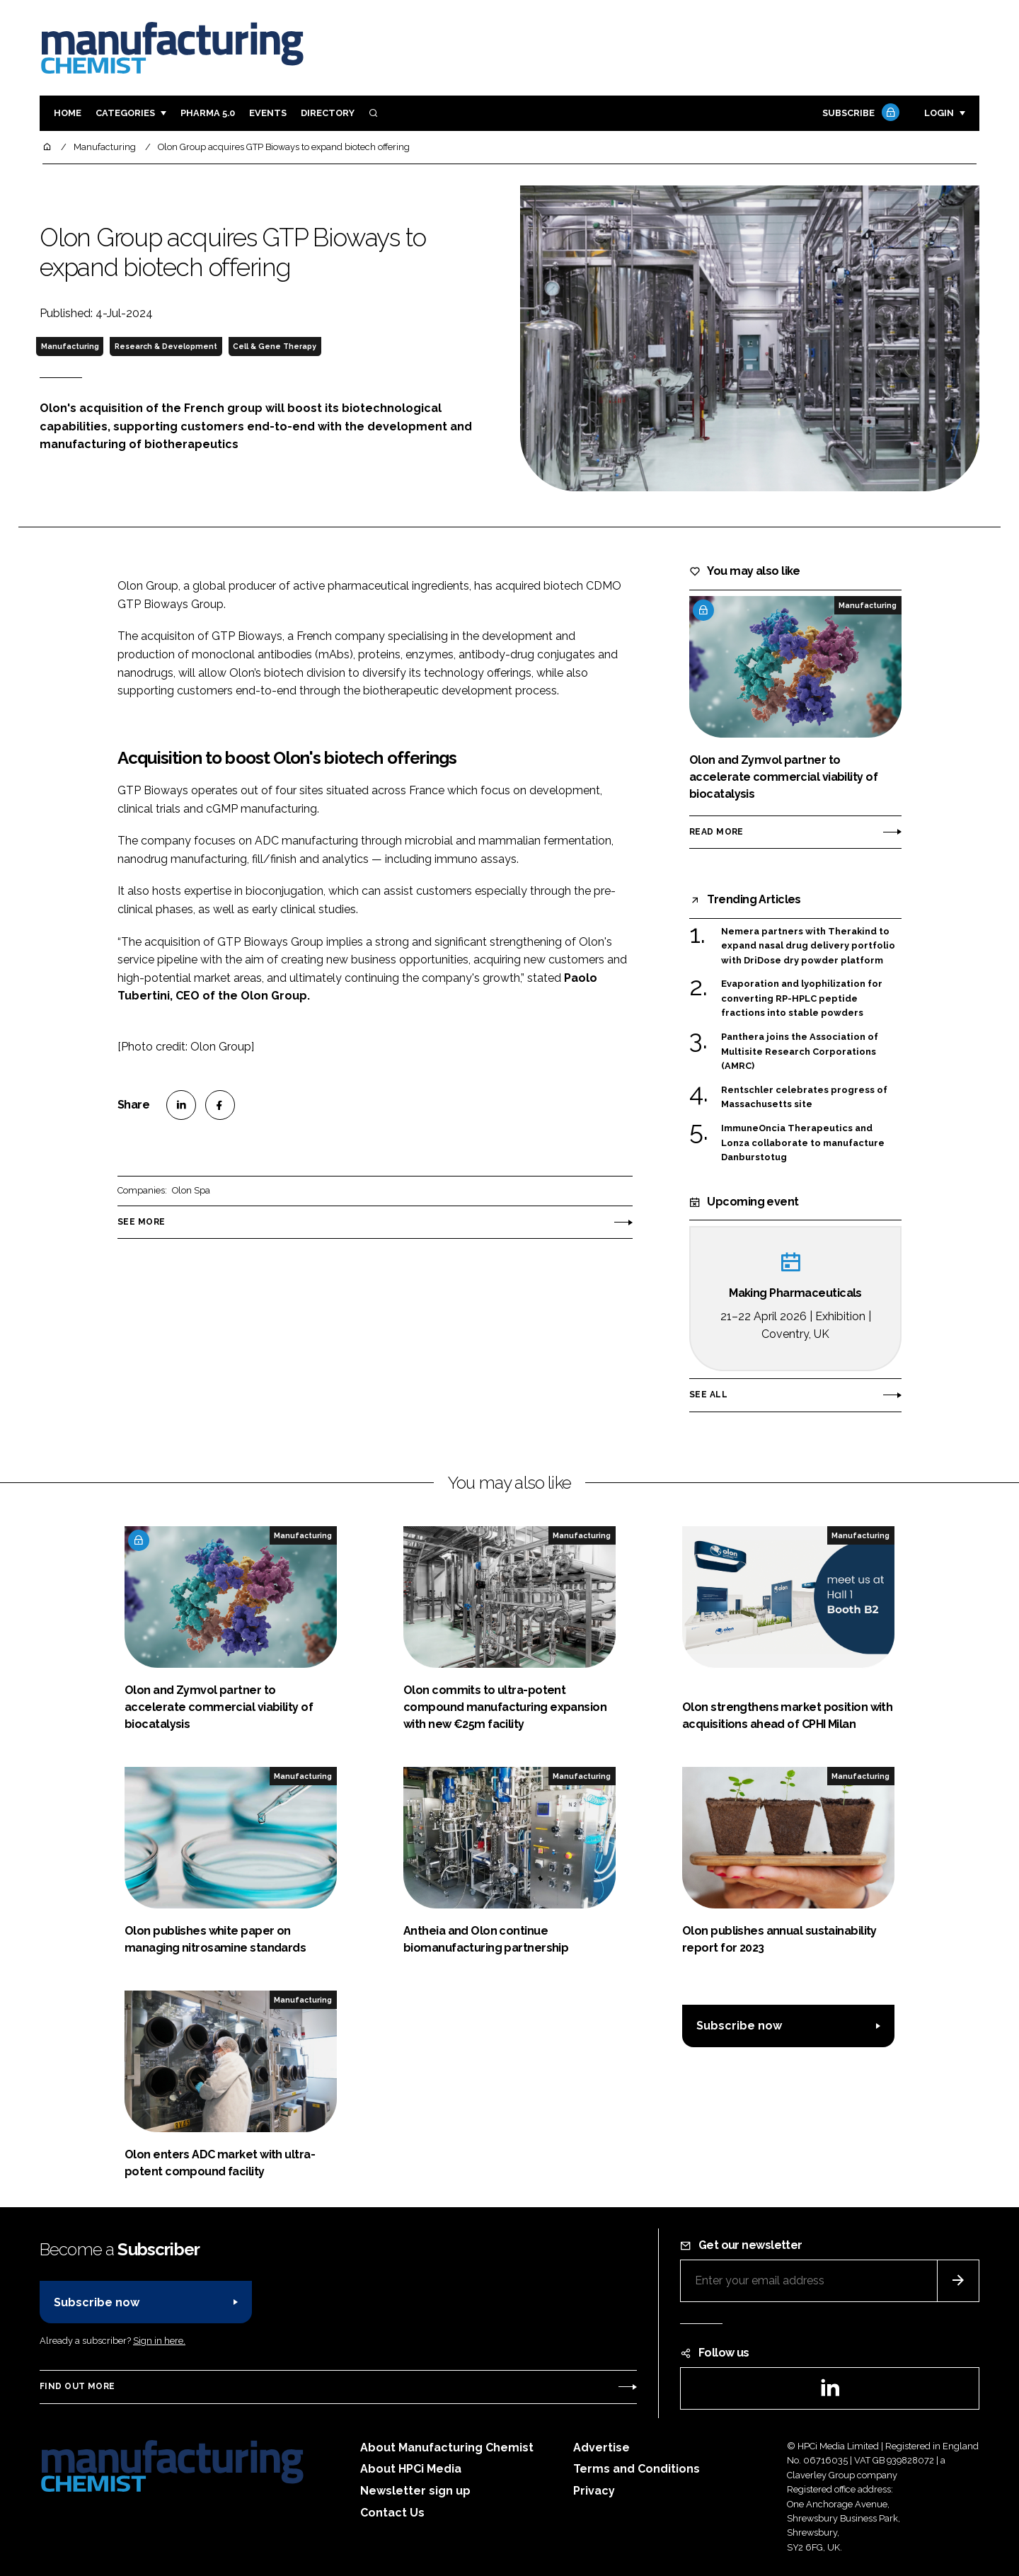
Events (268, 113)
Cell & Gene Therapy (274, 346)
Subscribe (859, 113)
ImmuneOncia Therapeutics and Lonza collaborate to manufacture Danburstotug (803, 1142)
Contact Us (392, 2512)
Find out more (77, 2386)
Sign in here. (159, 2340)
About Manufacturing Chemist (447, 2447)
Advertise (601, 2447)
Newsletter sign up (415, 2490)
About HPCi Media (410, 2468)
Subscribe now (739, 2025)
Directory (328, 113)
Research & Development (166, 346)
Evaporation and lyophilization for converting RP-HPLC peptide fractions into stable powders (801, 997)
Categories (125, 113)
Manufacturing (70, 346)
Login (939, 113)
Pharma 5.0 (207, 113)
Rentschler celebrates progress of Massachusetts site (804, 1097)
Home (67, 113)
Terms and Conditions (636, 2468)
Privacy (594, 2490)
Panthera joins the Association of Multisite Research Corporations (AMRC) (799, 1051)
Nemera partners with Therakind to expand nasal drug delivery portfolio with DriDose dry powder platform (808, 946)
